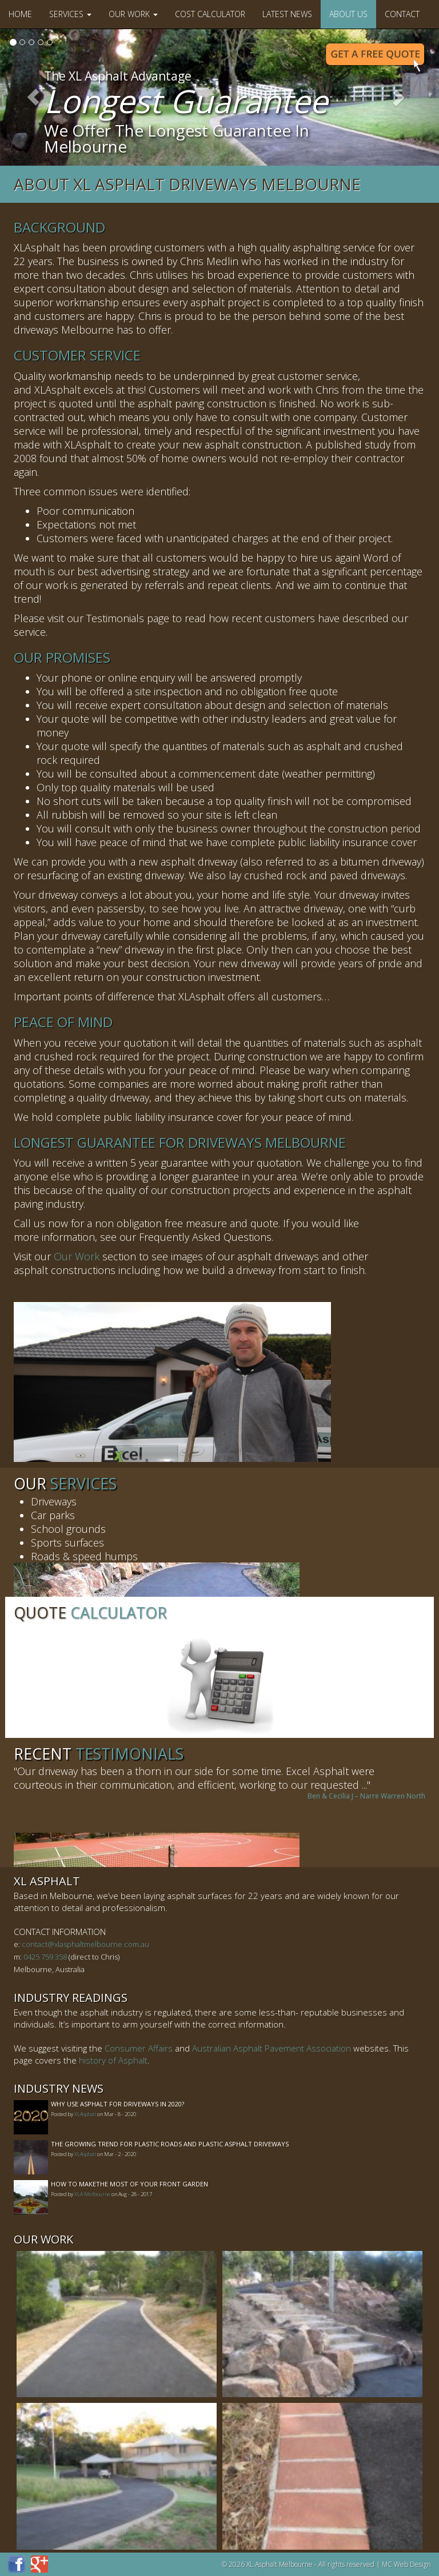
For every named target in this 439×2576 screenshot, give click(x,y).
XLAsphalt (85, 2114)
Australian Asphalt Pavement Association (271, 2048)
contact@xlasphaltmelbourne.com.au (85, 1944)
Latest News (287, 14)
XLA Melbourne (92, 2194)
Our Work (133, 14)
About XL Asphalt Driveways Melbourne (187, 184)
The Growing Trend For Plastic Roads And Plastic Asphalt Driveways (170, 2144)
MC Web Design (406, 2564)
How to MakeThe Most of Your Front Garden (129, 2184)
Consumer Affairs (139, 2048)
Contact (402, 14)
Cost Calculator (210, 14)
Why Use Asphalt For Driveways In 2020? (117, 2104)
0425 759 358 (45, 1957)
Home (20, 14)
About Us (348, 14)
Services (70, 14)
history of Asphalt (113, 2060)
